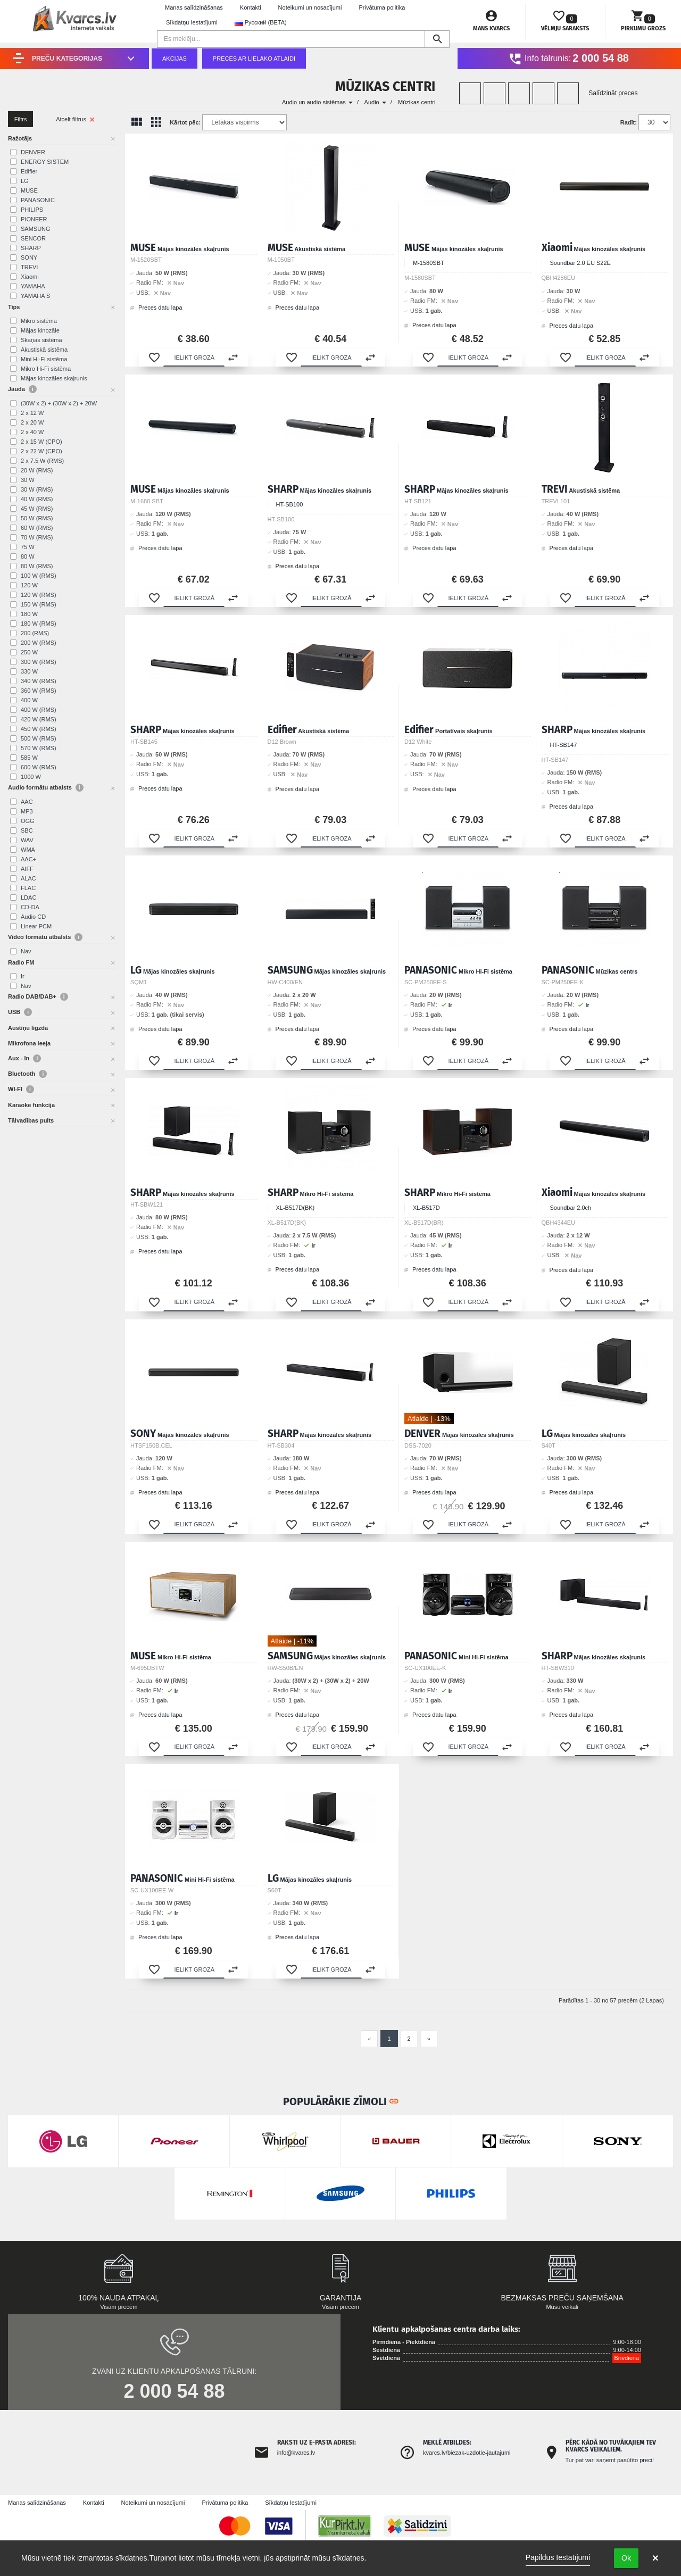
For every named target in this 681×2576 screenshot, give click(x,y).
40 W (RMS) (37, 499)
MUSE (29, 190)
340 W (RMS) (38, 681)
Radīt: (628, 122)
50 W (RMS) (37, 518)
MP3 (27, 811)
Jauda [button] (22, 389)
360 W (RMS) (38, 690)
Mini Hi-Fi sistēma (44, 359)
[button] (154, 357)
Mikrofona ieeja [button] (29, 1043)
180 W (29, 614)
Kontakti (250, 7)
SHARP (31, 248)
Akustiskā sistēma (44, 349)
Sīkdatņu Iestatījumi (192, 22)
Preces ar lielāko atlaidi (254, 58)
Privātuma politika (382, 7)
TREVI (29, 267)
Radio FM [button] (21, 962)
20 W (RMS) (37, 470)
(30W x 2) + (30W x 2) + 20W (59, 403)
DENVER (33, 152)
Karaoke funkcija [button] (31, 1105)
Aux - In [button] (24, 1058)
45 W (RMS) (37, 508)
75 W (28, 547)
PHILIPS (32, 209)
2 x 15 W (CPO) (41, 441)
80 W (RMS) (37, 566)
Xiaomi (30, 276)
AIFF (27, 869)
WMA (28, 849)
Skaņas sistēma (41, 340)
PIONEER (34, 219)
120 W (29, 585)
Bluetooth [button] (27, 1074)
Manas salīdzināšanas (194, 7)
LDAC (28, 897)
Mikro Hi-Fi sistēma (46, 368)
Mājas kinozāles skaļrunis (54, 378)
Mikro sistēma (39, 321)
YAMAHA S (35, 296)
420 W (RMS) (38, 719)
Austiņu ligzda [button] (28, 1028)
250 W (29, 652)
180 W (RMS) (38, 623)
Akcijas (174, 58)
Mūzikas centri (416, 102)
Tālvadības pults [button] (31, 1120)
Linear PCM (36, 926)
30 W (28, 480)
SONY (29, 257)
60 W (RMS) (37, 528)
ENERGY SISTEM (45, 162)
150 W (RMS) (38, 604)
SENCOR (33, 238)
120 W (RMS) (38, 595)
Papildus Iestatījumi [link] (558, 2557)
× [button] (655, 2558)
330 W (29, 671)
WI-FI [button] (21, 1089)
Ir (22, 976)
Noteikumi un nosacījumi (310, 7)
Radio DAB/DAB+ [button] (38, 997)
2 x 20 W (32, 422)
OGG (28, 821)
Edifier (29, 171)
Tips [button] (14, 307)
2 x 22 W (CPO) (41, 451)
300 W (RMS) (38, 662)
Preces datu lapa (156, 307)
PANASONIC (38, 200)
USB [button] (20, 1012)
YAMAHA (33, 286)
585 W (29, 757)
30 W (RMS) (37, 489)
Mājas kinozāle (40, 330)
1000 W (31, 777)
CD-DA (30, 907)
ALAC (28, 878)
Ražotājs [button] (20, 138)
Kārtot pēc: (185, 122)
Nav (26, 951)
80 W (28, 556)
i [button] (33, 389)
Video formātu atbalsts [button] (45, 937)
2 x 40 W (32, 432)
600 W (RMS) (38, 767)
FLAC (28, 888)
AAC (27, 802)
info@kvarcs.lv (296, 2452)
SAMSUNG (36, 229)
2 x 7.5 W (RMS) (42, 461)
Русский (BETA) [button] (261, 22)
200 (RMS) (35, 633)
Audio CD (33, 916)
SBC (27, 830)
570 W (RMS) (38, 748)
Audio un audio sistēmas (317, 102)
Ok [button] (626, 2558)
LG (25, 181)
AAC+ (28, 859)
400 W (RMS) (38, 710)
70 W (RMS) (37, 537)
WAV (27, 840)
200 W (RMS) (38, 642)
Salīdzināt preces (612, 93)
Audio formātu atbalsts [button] (46, 788)
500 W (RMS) (38, 738)
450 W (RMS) (38, 729)
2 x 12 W (32, 413)
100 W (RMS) (38, 575)
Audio (375, 102)
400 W (29, 700)
